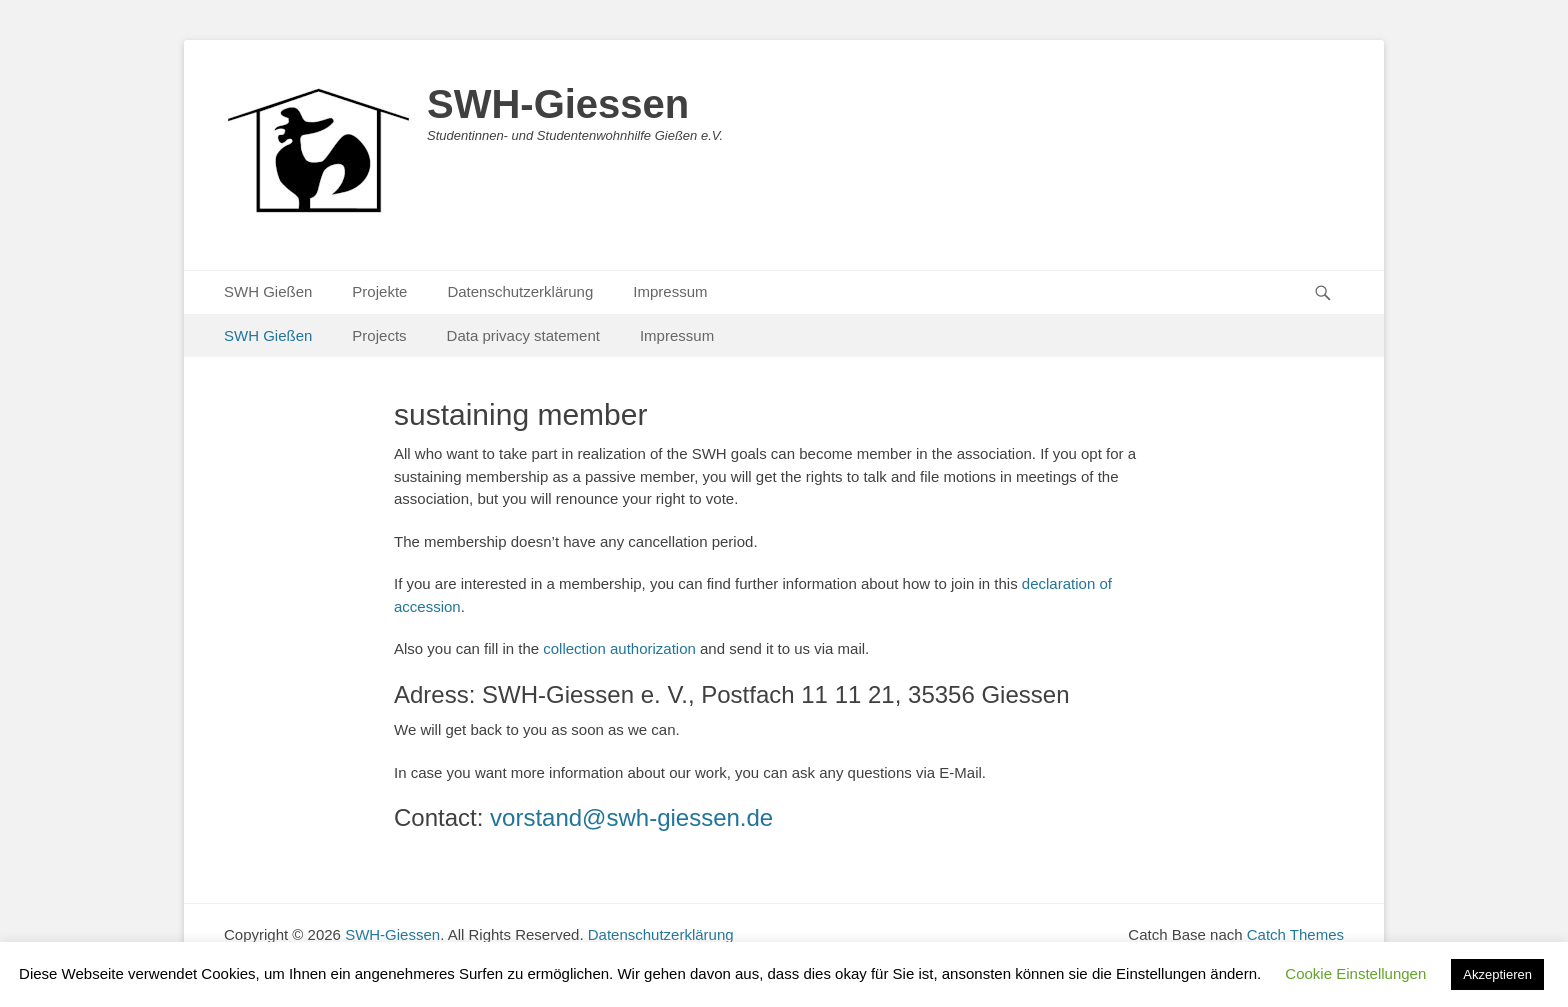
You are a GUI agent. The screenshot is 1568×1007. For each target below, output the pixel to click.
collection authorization (619, 648)
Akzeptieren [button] (1497, 974)
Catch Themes (1295, 934)
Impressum (670, 291)
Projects (379, 335)
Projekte (379, 291)
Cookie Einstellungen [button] (1355, 973)
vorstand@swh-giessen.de (631, 817)
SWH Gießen (268, 291)
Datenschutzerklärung (520, 291)
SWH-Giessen (558, 104)
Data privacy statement (523, 335)
